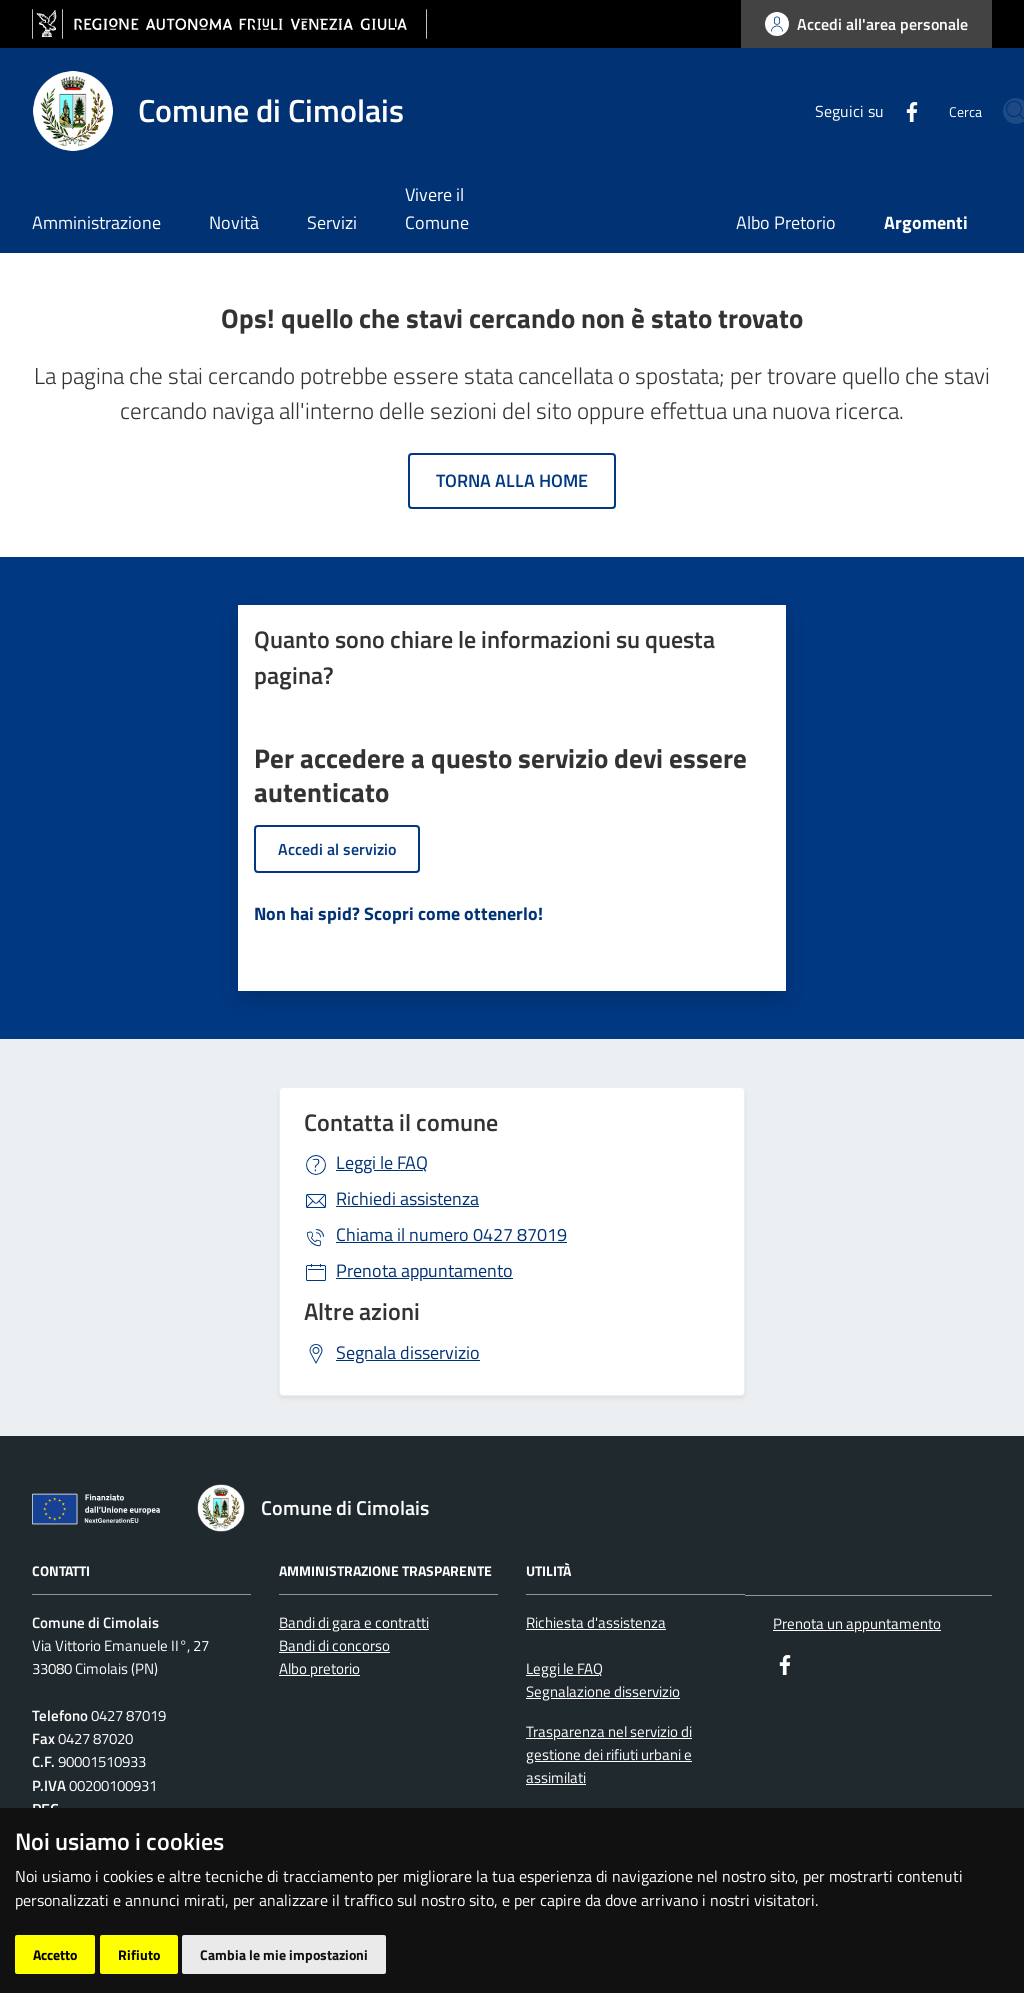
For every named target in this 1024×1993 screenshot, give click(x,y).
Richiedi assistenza (407, 1198)
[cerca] (968, 111)
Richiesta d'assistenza (596, 1622)
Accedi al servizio (337, 849)
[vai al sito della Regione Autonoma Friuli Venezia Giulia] (229, 24)
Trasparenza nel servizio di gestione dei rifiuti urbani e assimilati (609, 1755)
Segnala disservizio (408, 1352)
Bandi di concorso (334, 1645)
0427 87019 (451, 1234)
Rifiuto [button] (139, 1954)
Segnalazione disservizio (603, 1691)
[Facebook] (840, 110)
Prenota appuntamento (424, 1270)
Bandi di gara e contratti (354, 1622)
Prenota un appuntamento (857, 1623)
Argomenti (926, 222)
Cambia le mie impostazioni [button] (284, 1954)
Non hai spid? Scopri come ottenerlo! (398, 913)
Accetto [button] (55, 1954)
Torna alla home (512, 480)
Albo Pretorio (786, 222)
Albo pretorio (319, 1668)
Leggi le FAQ (382, 1162)
